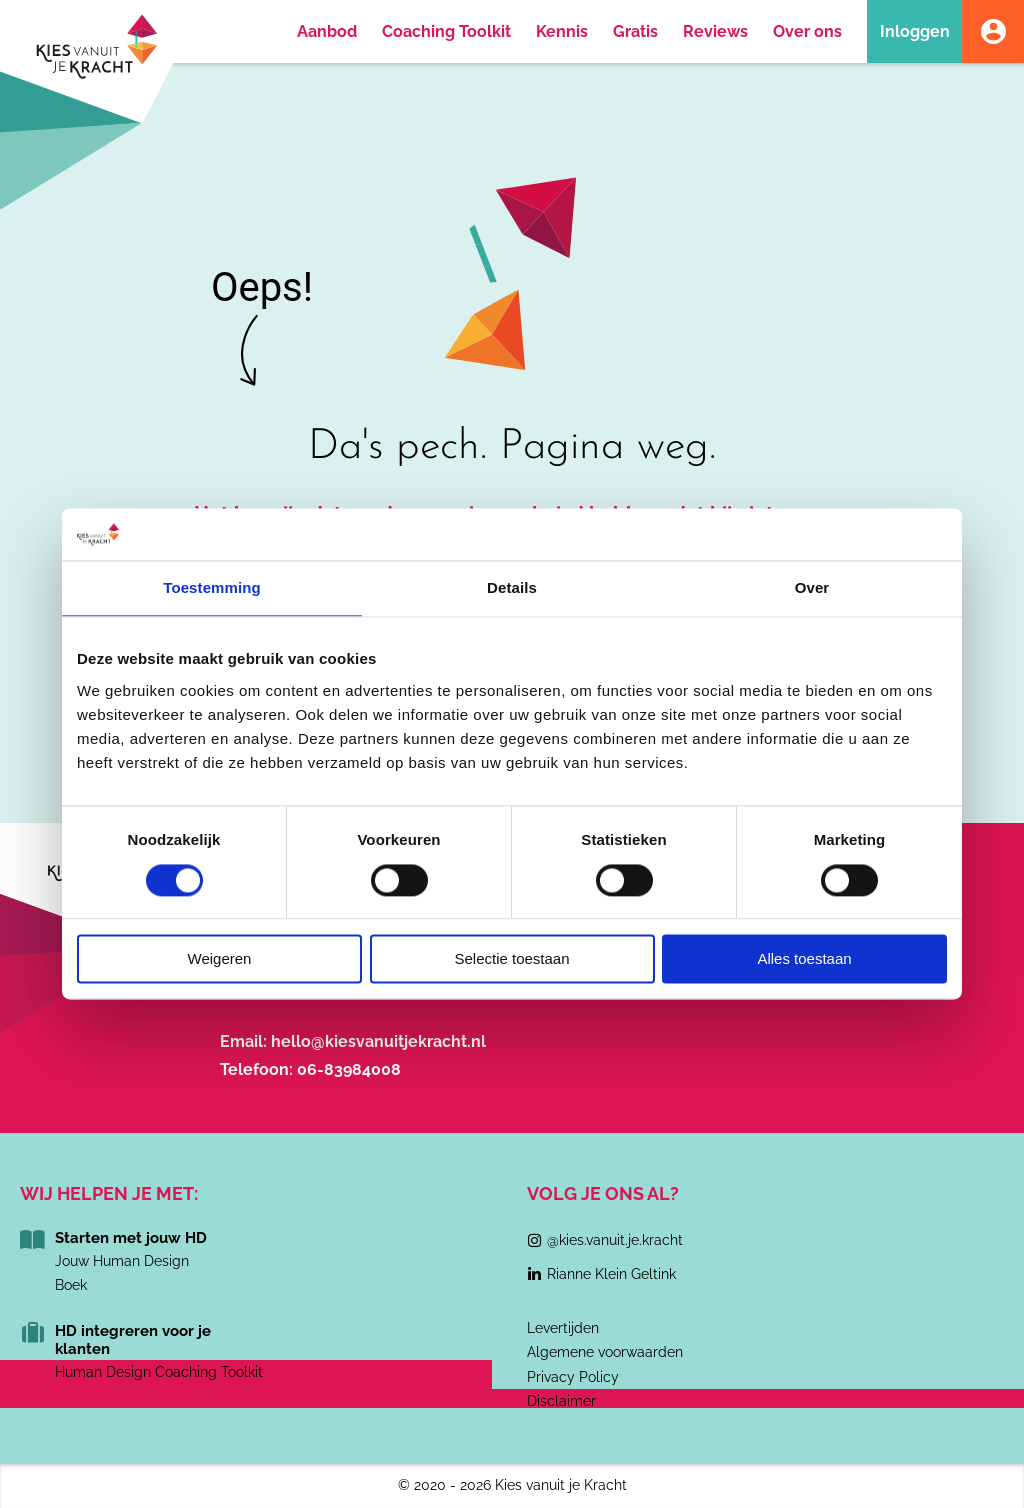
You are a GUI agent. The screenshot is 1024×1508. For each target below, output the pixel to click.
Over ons (807, 31)
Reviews (715, 31)
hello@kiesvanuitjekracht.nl (378, 1041)
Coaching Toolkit (446, 31)
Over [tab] (812, 588)
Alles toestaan (804, 959)
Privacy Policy (573, 1377)
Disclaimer (561, 1401)
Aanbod (327, 31)
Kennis (562, 31)
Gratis (635, 31)
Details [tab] (512, 588)
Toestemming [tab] (212, 588)
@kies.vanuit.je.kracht (615, 1240)
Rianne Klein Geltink (611, 1274)
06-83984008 (349, 1069)
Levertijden (563, 1328)
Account (993, 31)
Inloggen (915, 31)
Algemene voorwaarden (605, 1352)
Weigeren (220, 959)
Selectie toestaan (511, 959)
